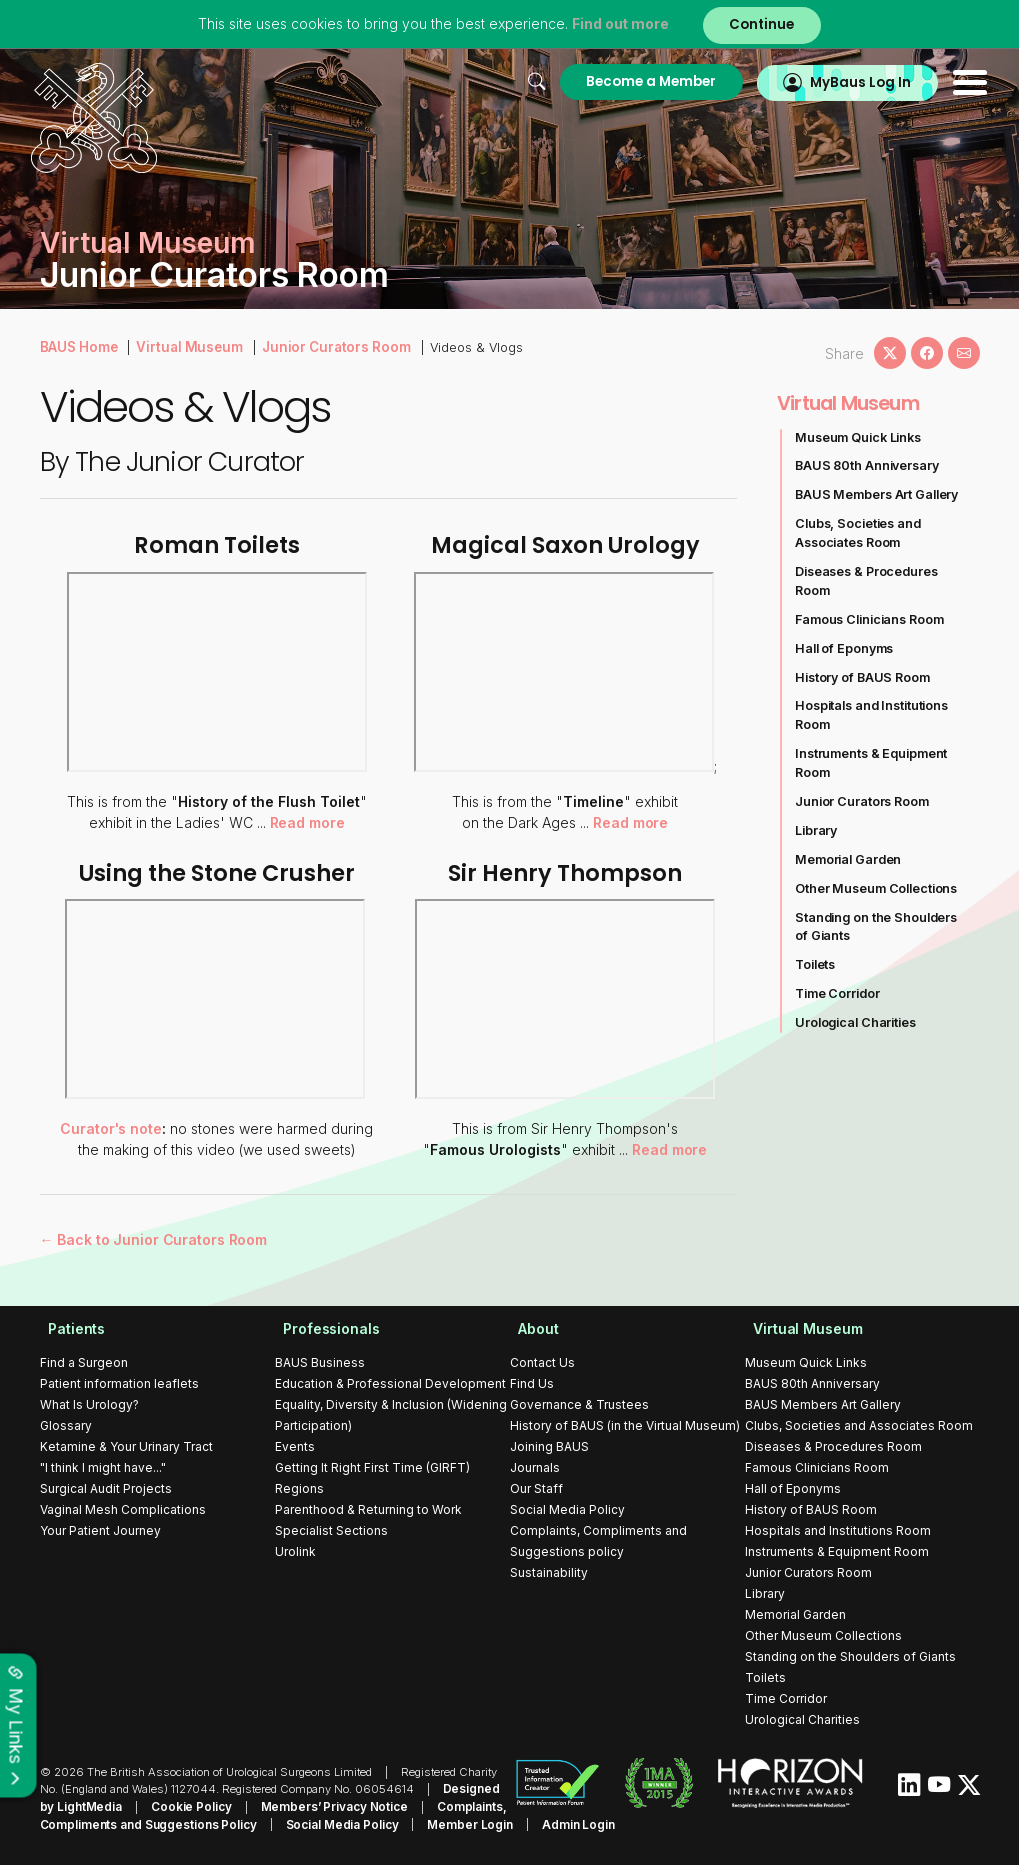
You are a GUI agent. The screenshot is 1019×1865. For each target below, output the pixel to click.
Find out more (617, 24)
